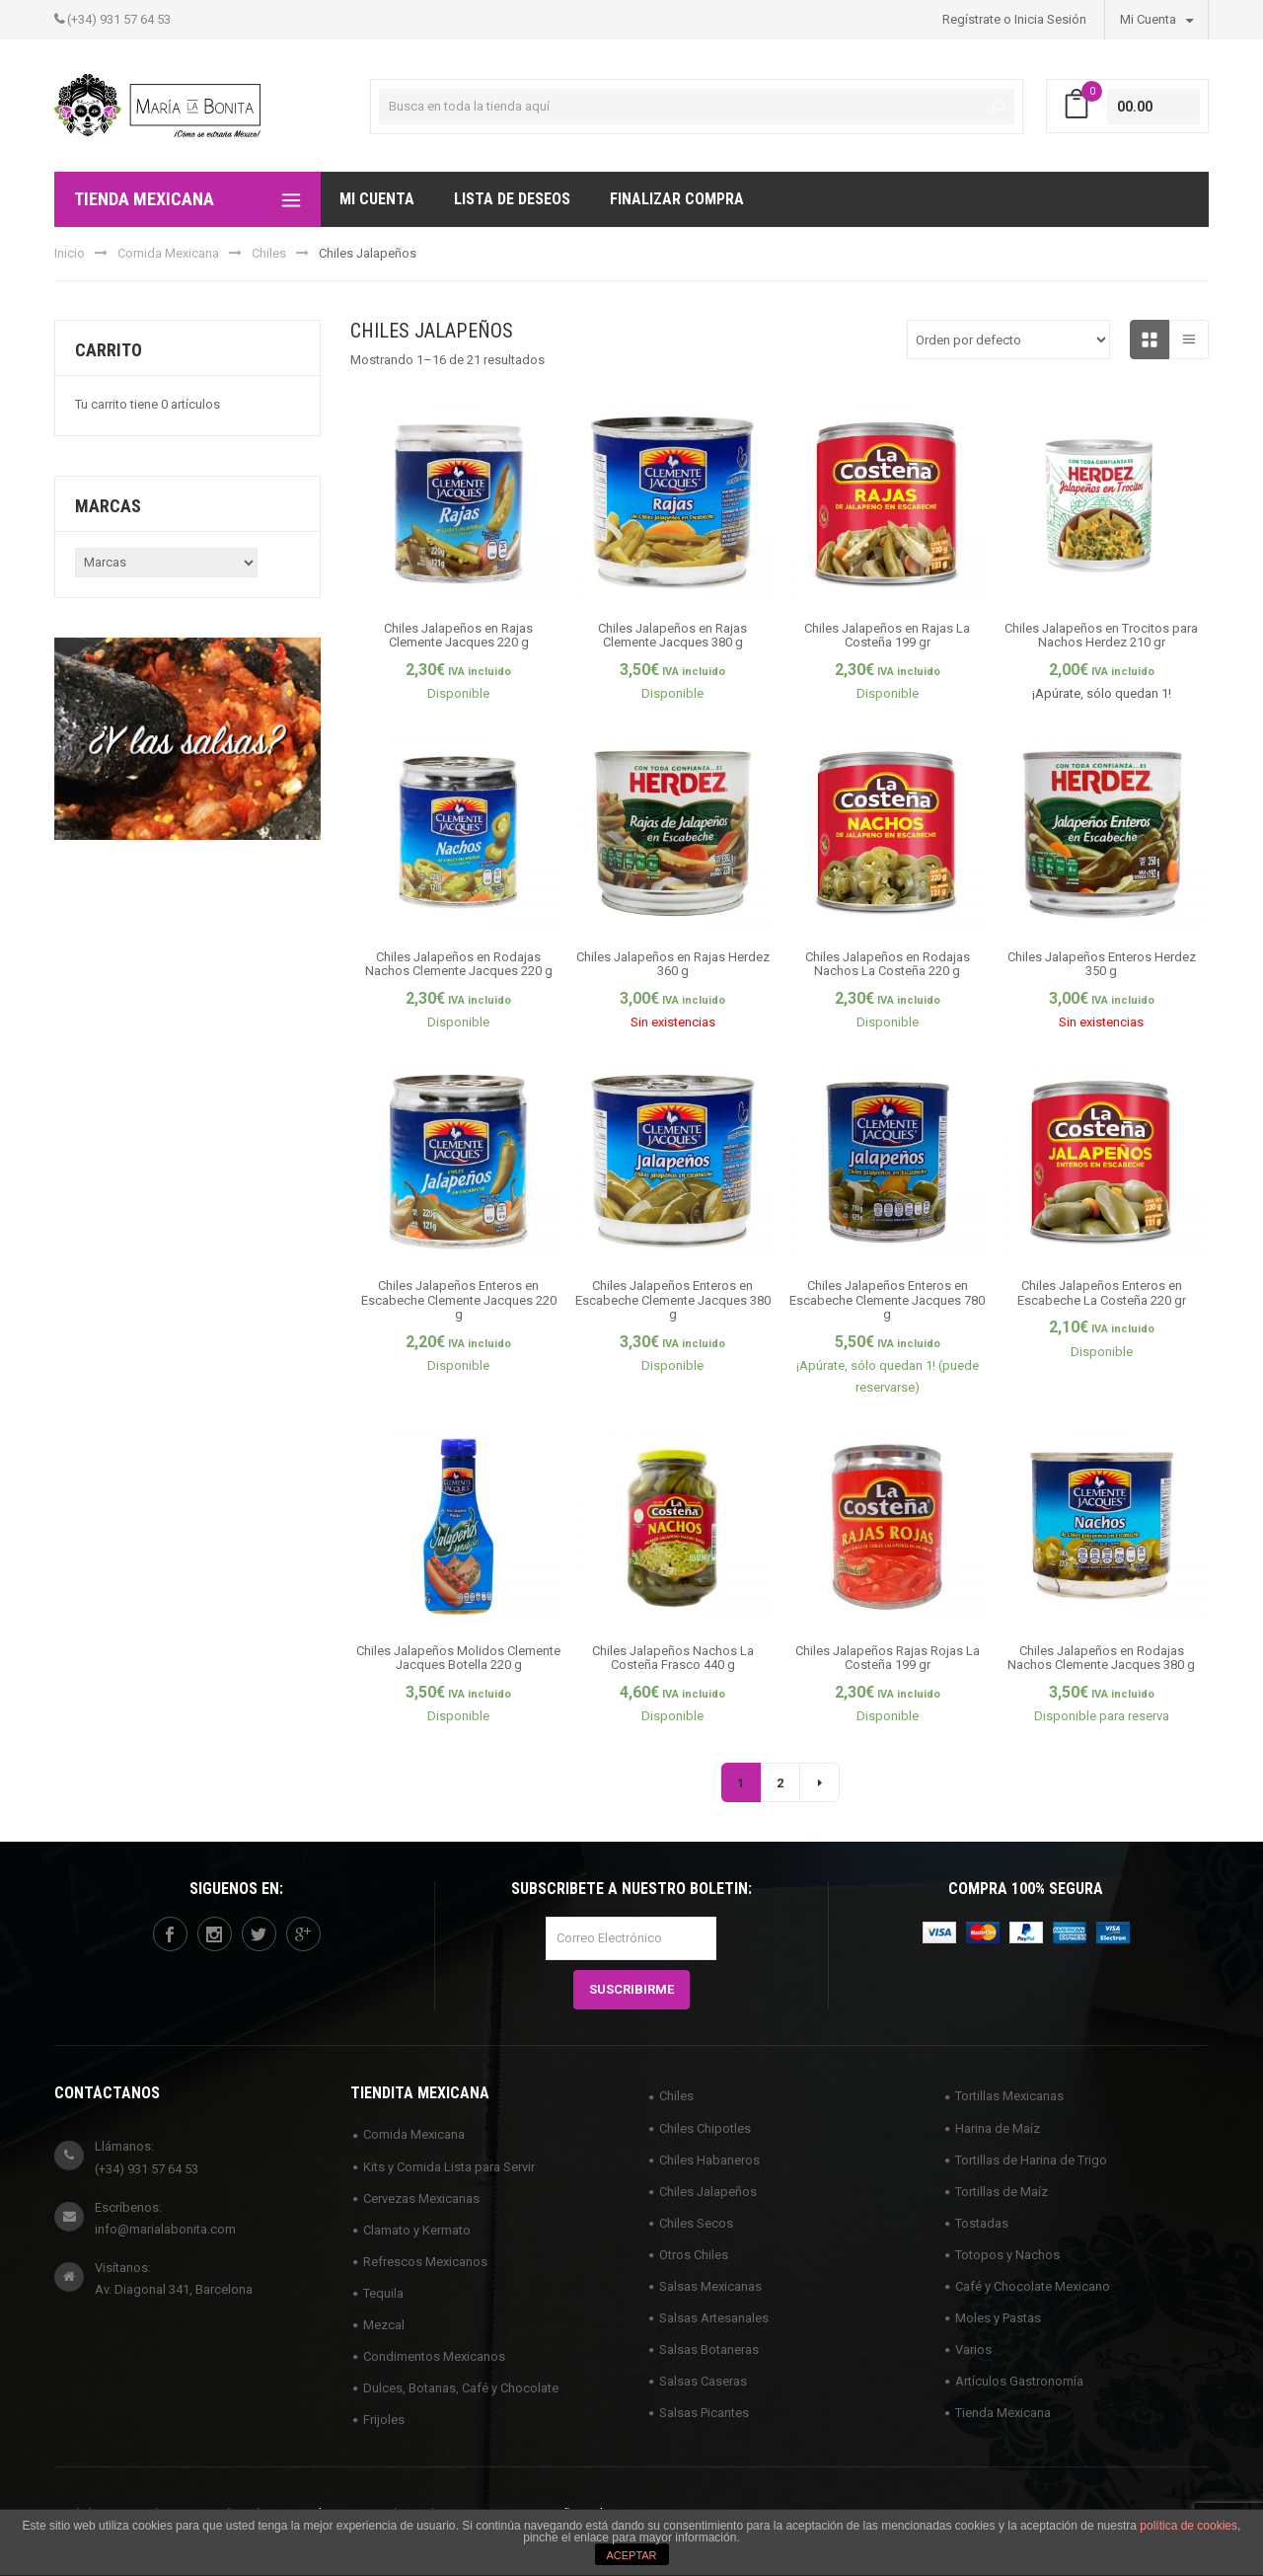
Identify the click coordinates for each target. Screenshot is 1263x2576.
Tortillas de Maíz (1001, 2191)
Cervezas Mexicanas (421, 2198)
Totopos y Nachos (1007, 2254)
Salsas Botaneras (709, 2349)
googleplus (303, 1934)
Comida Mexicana (168, 253)
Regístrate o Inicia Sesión (1014, 19)
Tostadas (981, 2223)
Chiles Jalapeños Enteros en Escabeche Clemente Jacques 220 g (459, 1300)
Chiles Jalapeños (708, 2191)
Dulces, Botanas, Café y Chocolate (460, 2388)
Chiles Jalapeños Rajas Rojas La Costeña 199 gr (887, 1657)
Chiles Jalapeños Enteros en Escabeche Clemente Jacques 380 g (673, 1300)
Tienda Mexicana (1003, 2412)
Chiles (269, 253)
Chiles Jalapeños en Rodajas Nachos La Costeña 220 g (887, 963)
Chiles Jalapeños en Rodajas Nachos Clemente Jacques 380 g (1101, 1657)
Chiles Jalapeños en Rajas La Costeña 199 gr (887, 635)
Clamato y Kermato (417, 2230)
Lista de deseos (512, 198)
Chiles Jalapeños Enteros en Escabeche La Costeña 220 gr (1101, 1292)
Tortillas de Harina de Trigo (1031, 2160)
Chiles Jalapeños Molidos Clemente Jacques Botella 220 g (458, 1657)
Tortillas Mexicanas (1009, 2095)
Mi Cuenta (1156, 19)
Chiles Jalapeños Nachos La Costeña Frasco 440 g (673, 1657)
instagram (214, 1934)
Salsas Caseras (703, 2381)
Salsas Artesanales (714, 2318)
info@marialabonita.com (165, 2229)
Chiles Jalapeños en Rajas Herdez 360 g (673, 963)
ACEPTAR (631, 2555)
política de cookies (1188, 2526)
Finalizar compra (677, 198)
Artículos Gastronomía (1019, 2381)
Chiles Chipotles (705, 2128)
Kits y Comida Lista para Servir (449, 2166)
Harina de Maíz (997, 2128)
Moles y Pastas (998, 2318)
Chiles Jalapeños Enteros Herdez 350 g (1101, 963)
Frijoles (384, 2419)
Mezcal (384, 2324)
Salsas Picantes (704, 2412)
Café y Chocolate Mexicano (1032, 2286)
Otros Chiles (693, 2254)
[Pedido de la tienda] (1008, 339)
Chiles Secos (696, 2223)
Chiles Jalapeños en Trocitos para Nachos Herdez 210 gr (1101, 635)
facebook (170, 1934)
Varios (973, 2349)
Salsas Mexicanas (710, 2286)
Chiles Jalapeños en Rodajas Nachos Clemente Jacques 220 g (459, 963)
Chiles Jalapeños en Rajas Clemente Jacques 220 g (458, 635)
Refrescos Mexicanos (425, 2261)
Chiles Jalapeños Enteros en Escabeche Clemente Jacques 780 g (887, 1300)
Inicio (69, 253)
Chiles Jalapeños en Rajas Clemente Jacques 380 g (672, 635)
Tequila (383, 2293)
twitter (258, 1934)
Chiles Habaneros (709, 2160)
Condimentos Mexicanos (434, 2356)
